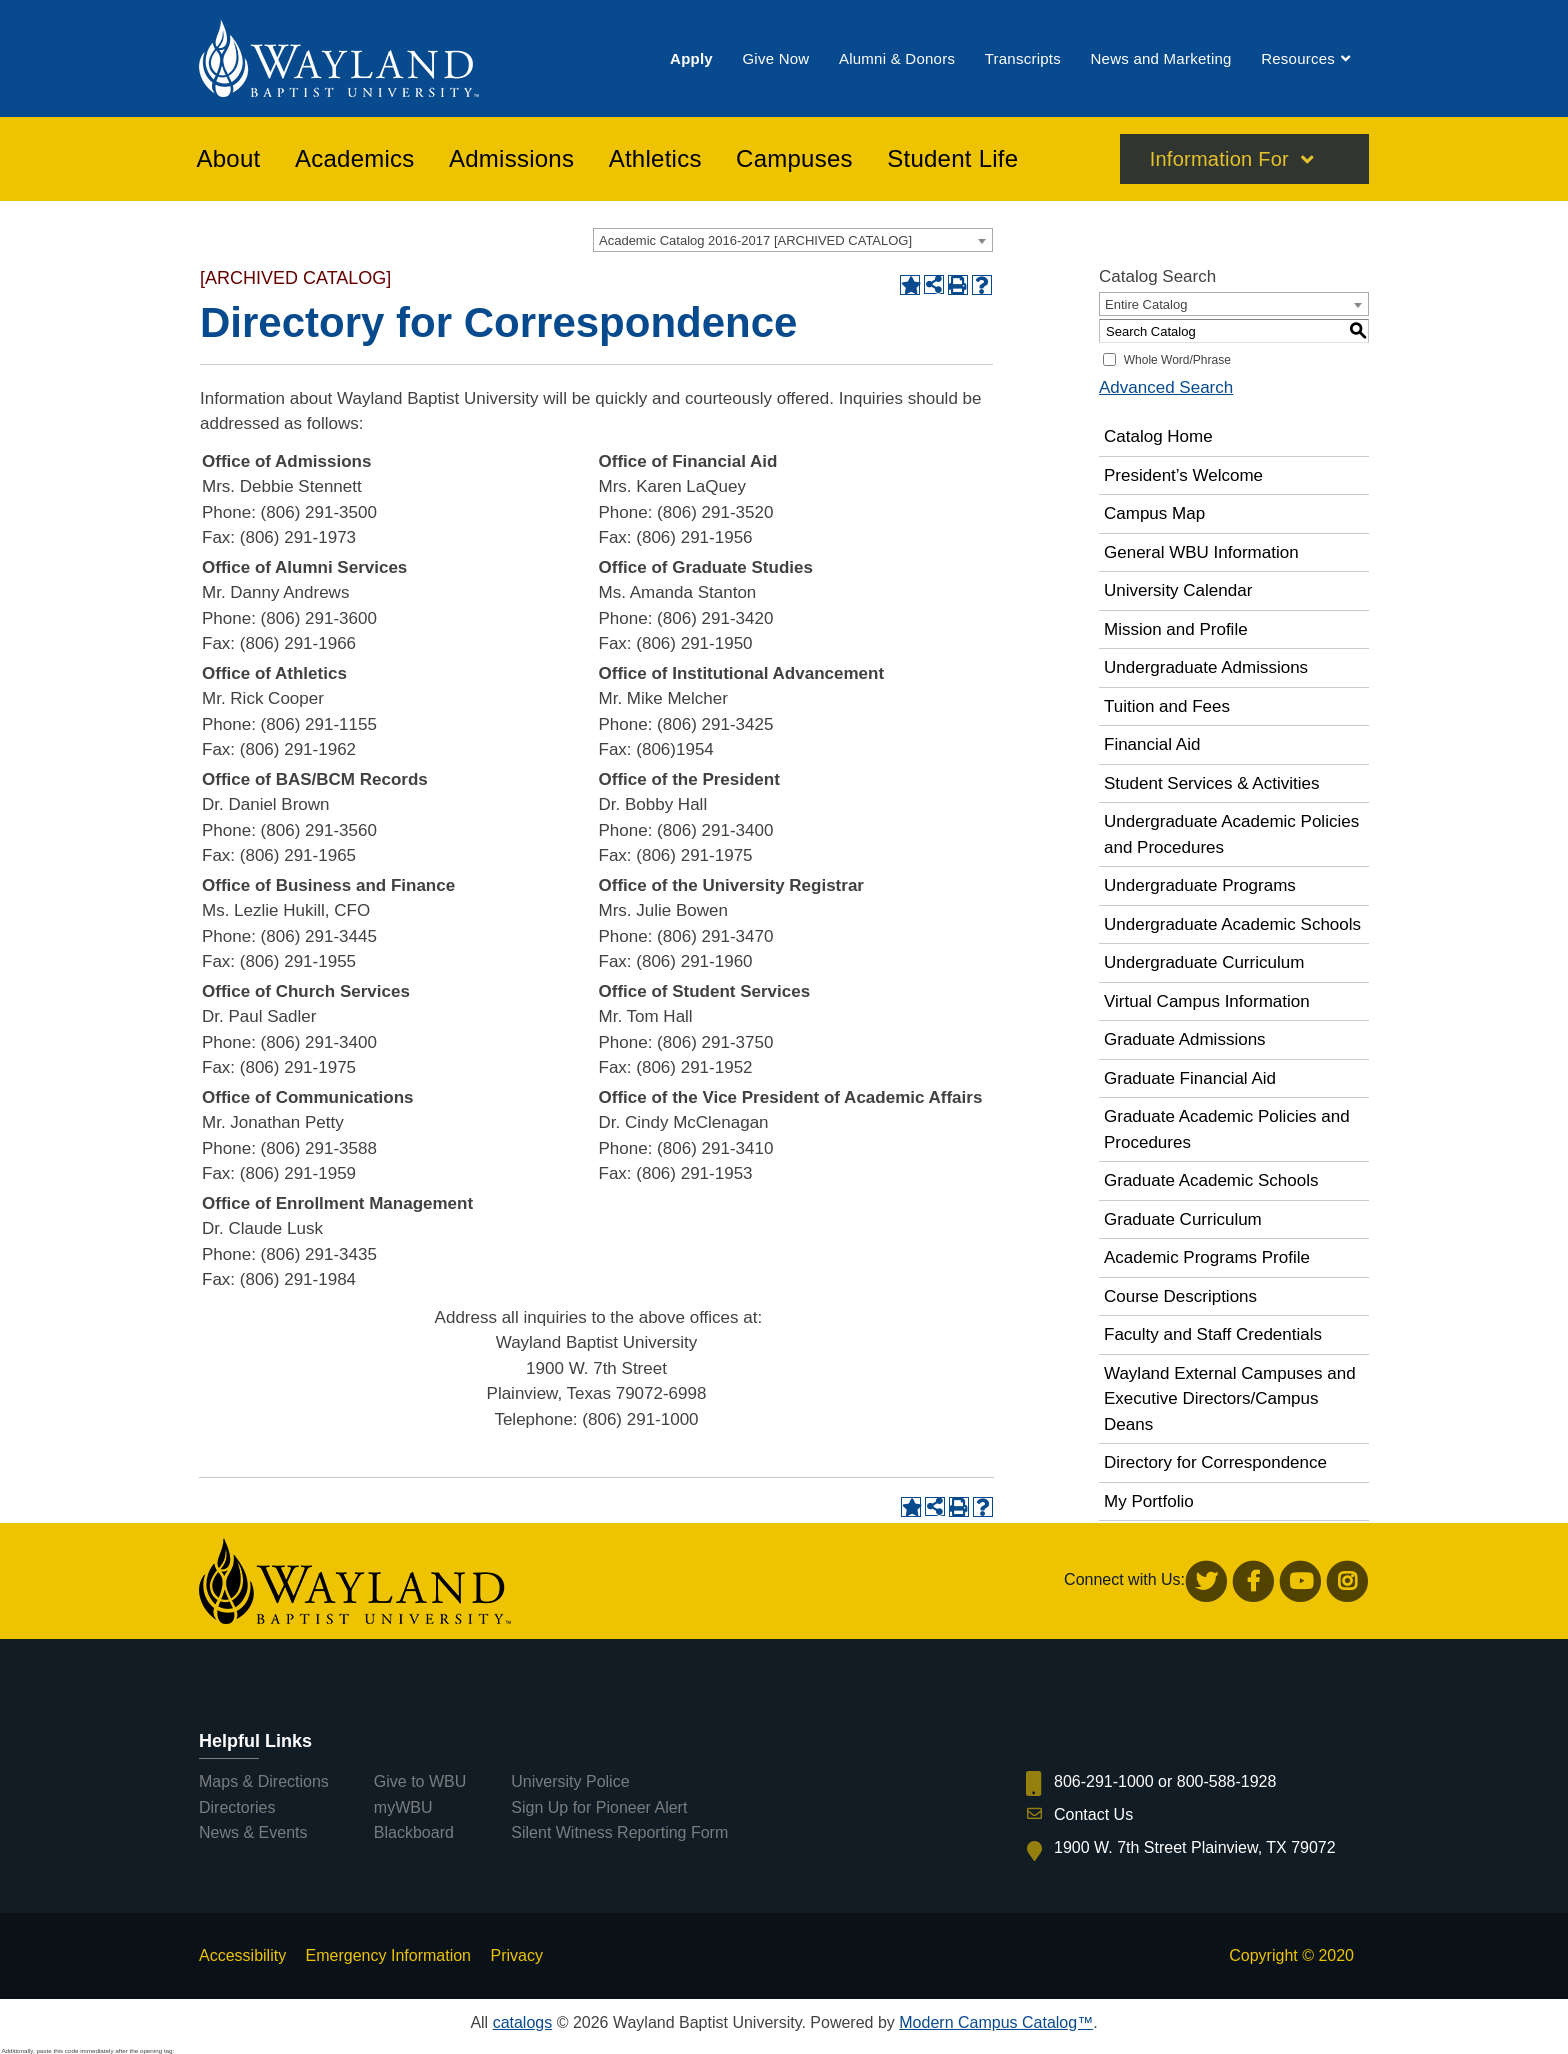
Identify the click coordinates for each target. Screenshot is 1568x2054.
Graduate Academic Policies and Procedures (1227, 1129)
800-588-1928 (1227, 1781)
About (229, 159)
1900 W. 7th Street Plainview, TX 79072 (1195, 1847)
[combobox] (793, 240)
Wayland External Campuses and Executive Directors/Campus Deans (1230, 1399)
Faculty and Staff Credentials (1213, 1334)
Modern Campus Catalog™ (996, 2022)
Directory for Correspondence (1215, 1462)
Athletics (655, 159)
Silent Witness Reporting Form (619, 1832)
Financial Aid (1152, 744)
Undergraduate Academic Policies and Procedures (1231, 834)
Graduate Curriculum (1183, 1219)
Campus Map (1154, 513)
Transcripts (1023, 58)
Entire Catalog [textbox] (1146, 304)
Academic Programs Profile (1207, 1257)
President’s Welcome (1183, 475)
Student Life (952, 159)
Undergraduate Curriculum (1204, 962)
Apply (691, 58)
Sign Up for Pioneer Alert (599, 1807)
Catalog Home (1158, 436)
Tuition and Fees (1167, 706)
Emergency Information (388, 1955)
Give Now (775, 58)
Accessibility (242, 1955)
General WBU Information (1201, 552)
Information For (1219, 159)
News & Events (253, 1832)
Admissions (511, 159)
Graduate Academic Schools (1211, 1180)
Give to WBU (420, 1781)
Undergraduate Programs (1200, 885)
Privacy (516, 1955)
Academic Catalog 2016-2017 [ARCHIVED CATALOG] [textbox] (755, 240)
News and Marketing (1160, 58)
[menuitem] (691, 58)
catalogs (523, 2022)
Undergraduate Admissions (1206, 667)
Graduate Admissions (1185, 1039)
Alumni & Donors (897, 58)
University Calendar (1178, 590)
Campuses (794, 159)
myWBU (403, 1807)
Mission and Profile (1176, 629)
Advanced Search (1166, 387)
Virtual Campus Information (1207, 1001)
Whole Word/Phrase (1177, 360)
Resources (1298, 58)
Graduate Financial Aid (1190, 1078)
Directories (237, 1807)
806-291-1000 (1104, 1781)
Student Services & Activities (1211, 783)
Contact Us (1093, 1814)
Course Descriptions (1180, 1296)
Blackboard (414, 1832)
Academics (355, 159)
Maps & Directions (264, 1781)
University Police (570, 1781)
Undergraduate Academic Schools (1232, 924)
